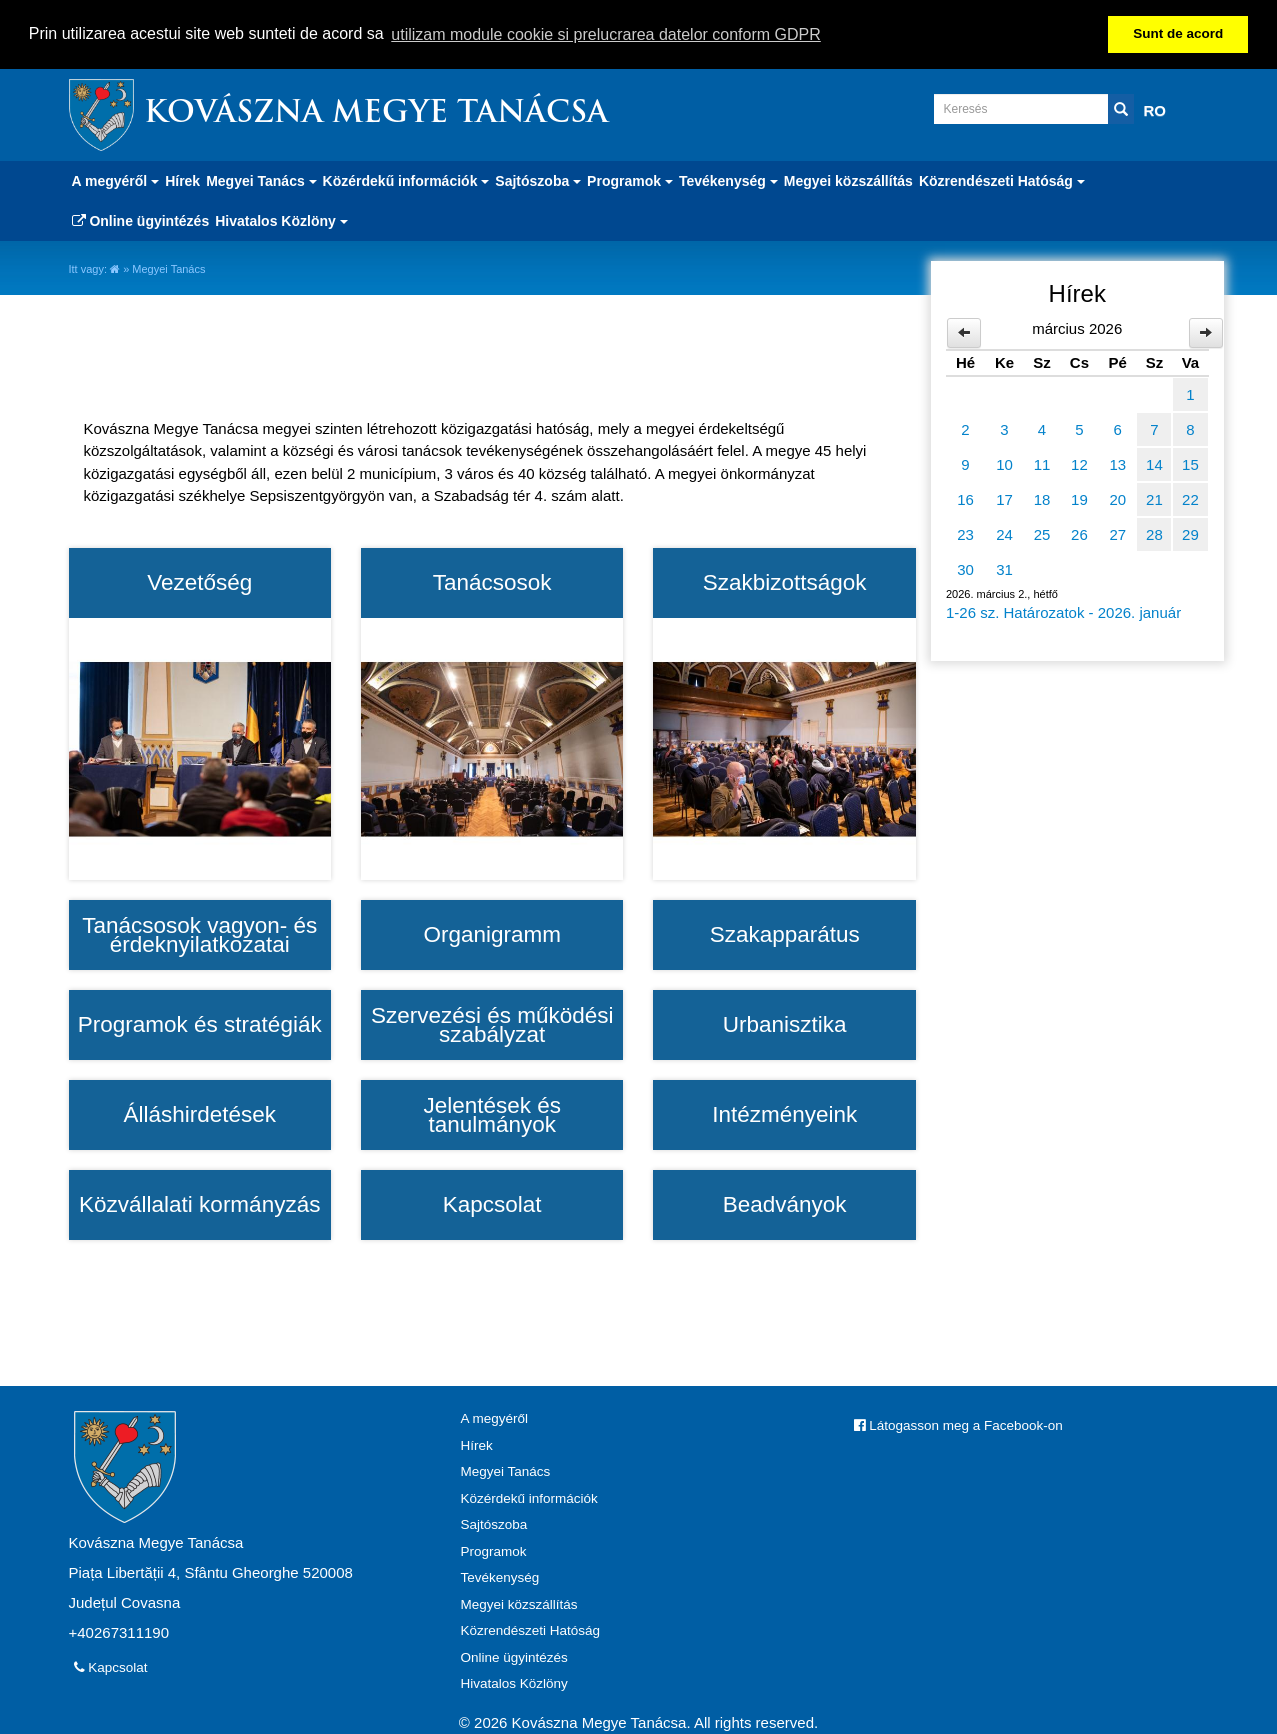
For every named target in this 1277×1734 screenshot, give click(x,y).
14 (1154, 463)
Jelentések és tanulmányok (492, 1114)
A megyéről (495, 1418)
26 (1079, 533)
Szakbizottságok (785, 582)
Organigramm (492, 934)
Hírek (182, 180)
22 (1190, 498)
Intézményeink (784, 1114)
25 (1042, 533)
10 (1004, 463)
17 (1004, 498)
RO (1155, 109)
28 (1154, 533)
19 (1079, 498)
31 (1004, 568)
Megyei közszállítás (848, 180)
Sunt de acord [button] (1178, 33)
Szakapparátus (785, 934)
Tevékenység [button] (728, 180)
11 (1042, 463)
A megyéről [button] (116, 180)
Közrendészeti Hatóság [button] (1002, 180)
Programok (494, 1550)
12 (1079, 463)
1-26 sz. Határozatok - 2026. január (1063, 611)
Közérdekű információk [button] (406, 180)
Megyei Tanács (506, 1471)
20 (1117, 498)
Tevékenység (500, 1577)
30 (965, 568)
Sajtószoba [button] (538, 180)
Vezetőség (199, 582)
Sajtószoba (494, 1524)
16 (965, 498)
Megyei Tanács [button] (261, 180)
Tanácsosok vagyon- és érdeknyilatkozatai (199, 934)
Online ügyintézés (141, 220)
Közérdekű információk (529, 1497)
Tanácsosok (492, 582)
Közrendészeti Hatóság (531, 1630)
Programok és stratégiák (200, 1024)
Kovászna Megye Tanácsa (376, 113)
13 (1117, 463)
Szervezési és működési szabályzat (492, 1024)
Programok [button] (630, 180)
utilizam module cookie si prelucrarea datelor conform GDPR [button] (606, 34)
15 (1190, 463)
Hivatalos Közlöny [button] (281, 220)
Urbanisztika (785, 1024)
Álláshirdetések (199, 1114)
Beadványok (785, 1204)
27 (1117, 533)
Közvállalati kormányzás (199, 1204)
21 (1154, 498)
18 (1042, 498)
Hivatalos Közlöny (514, 1683)
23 (965, 533)
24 (1004, 533)
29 (1190, 533)
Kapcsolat (492, 1204)
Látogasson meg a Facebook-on (958, 1425)
